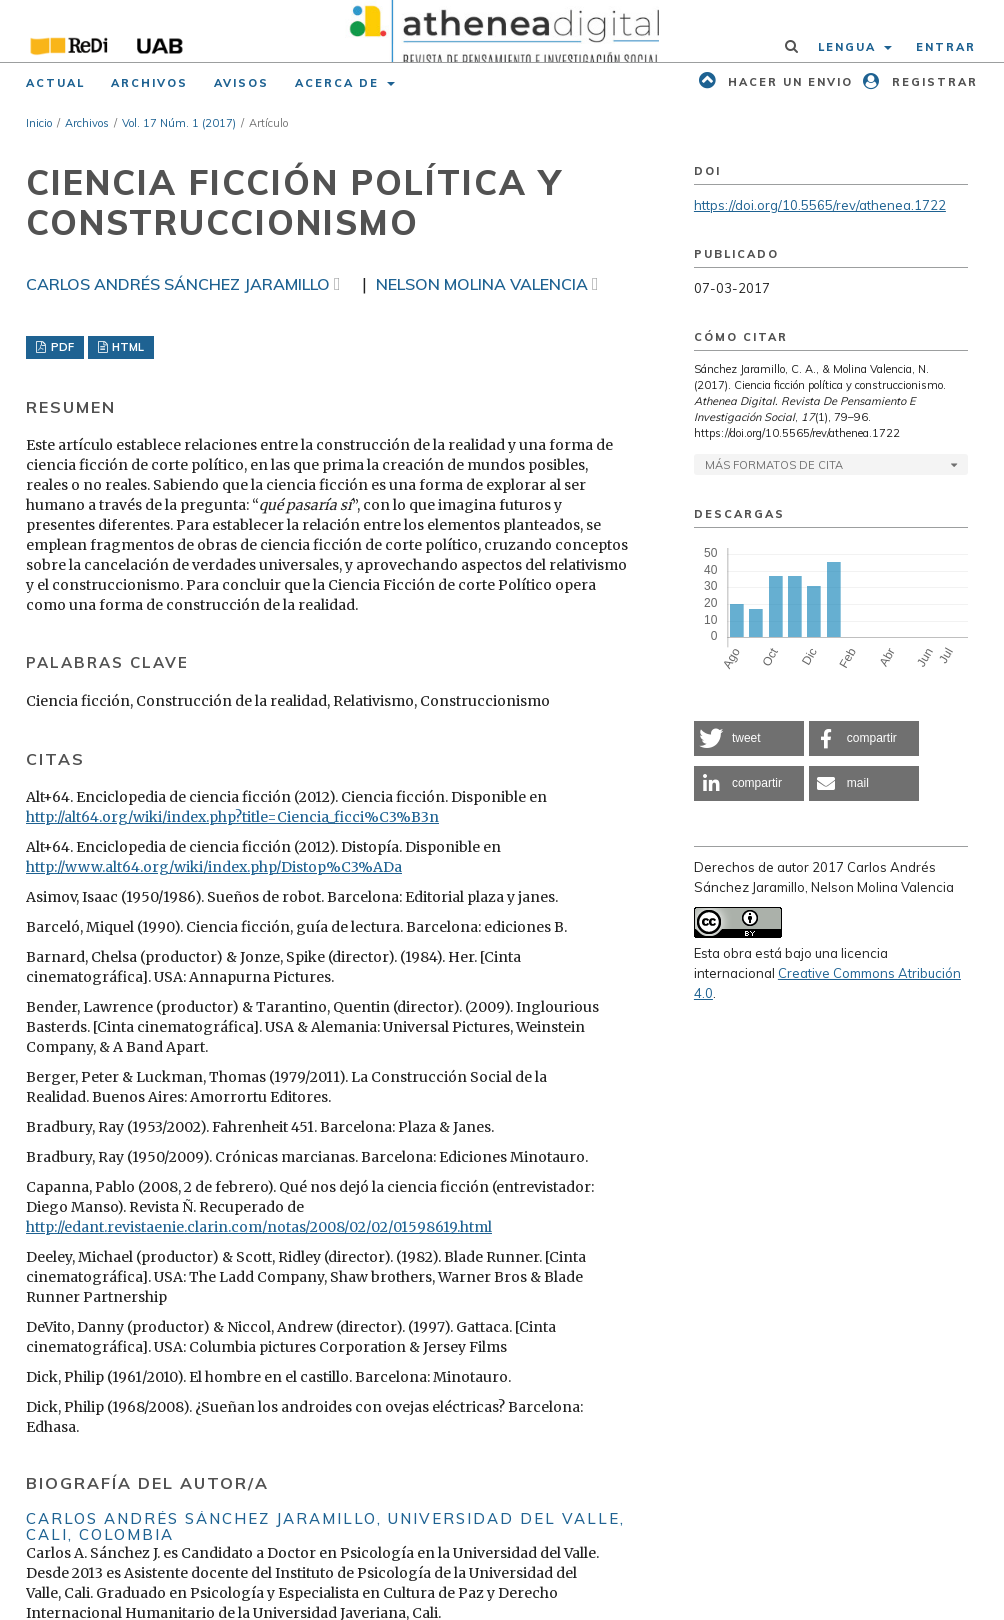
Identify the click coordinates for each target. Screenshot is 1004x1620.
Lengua (849, 47)
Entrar (946, 47)
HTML (126, 347)
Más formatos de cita (774, 465)
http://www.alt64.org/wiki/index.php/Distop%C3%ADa (214, 867)
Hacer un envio (788, 82)
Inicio (39, 123)
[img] (502, 31)
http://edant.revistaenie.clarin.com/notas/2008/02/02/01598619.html (259, 1227)
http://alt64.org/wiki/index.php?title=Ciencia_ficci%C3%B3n (232, 817)
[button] (749, 738)
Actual (55, 83)
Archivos (149, 83)
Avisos (241, 83)
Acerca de (339, 83)
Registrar (932, 82)
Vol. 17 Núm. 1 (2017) (179, 123)
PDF (61, 347)
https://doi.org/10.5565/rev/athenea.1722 (820, 205)
